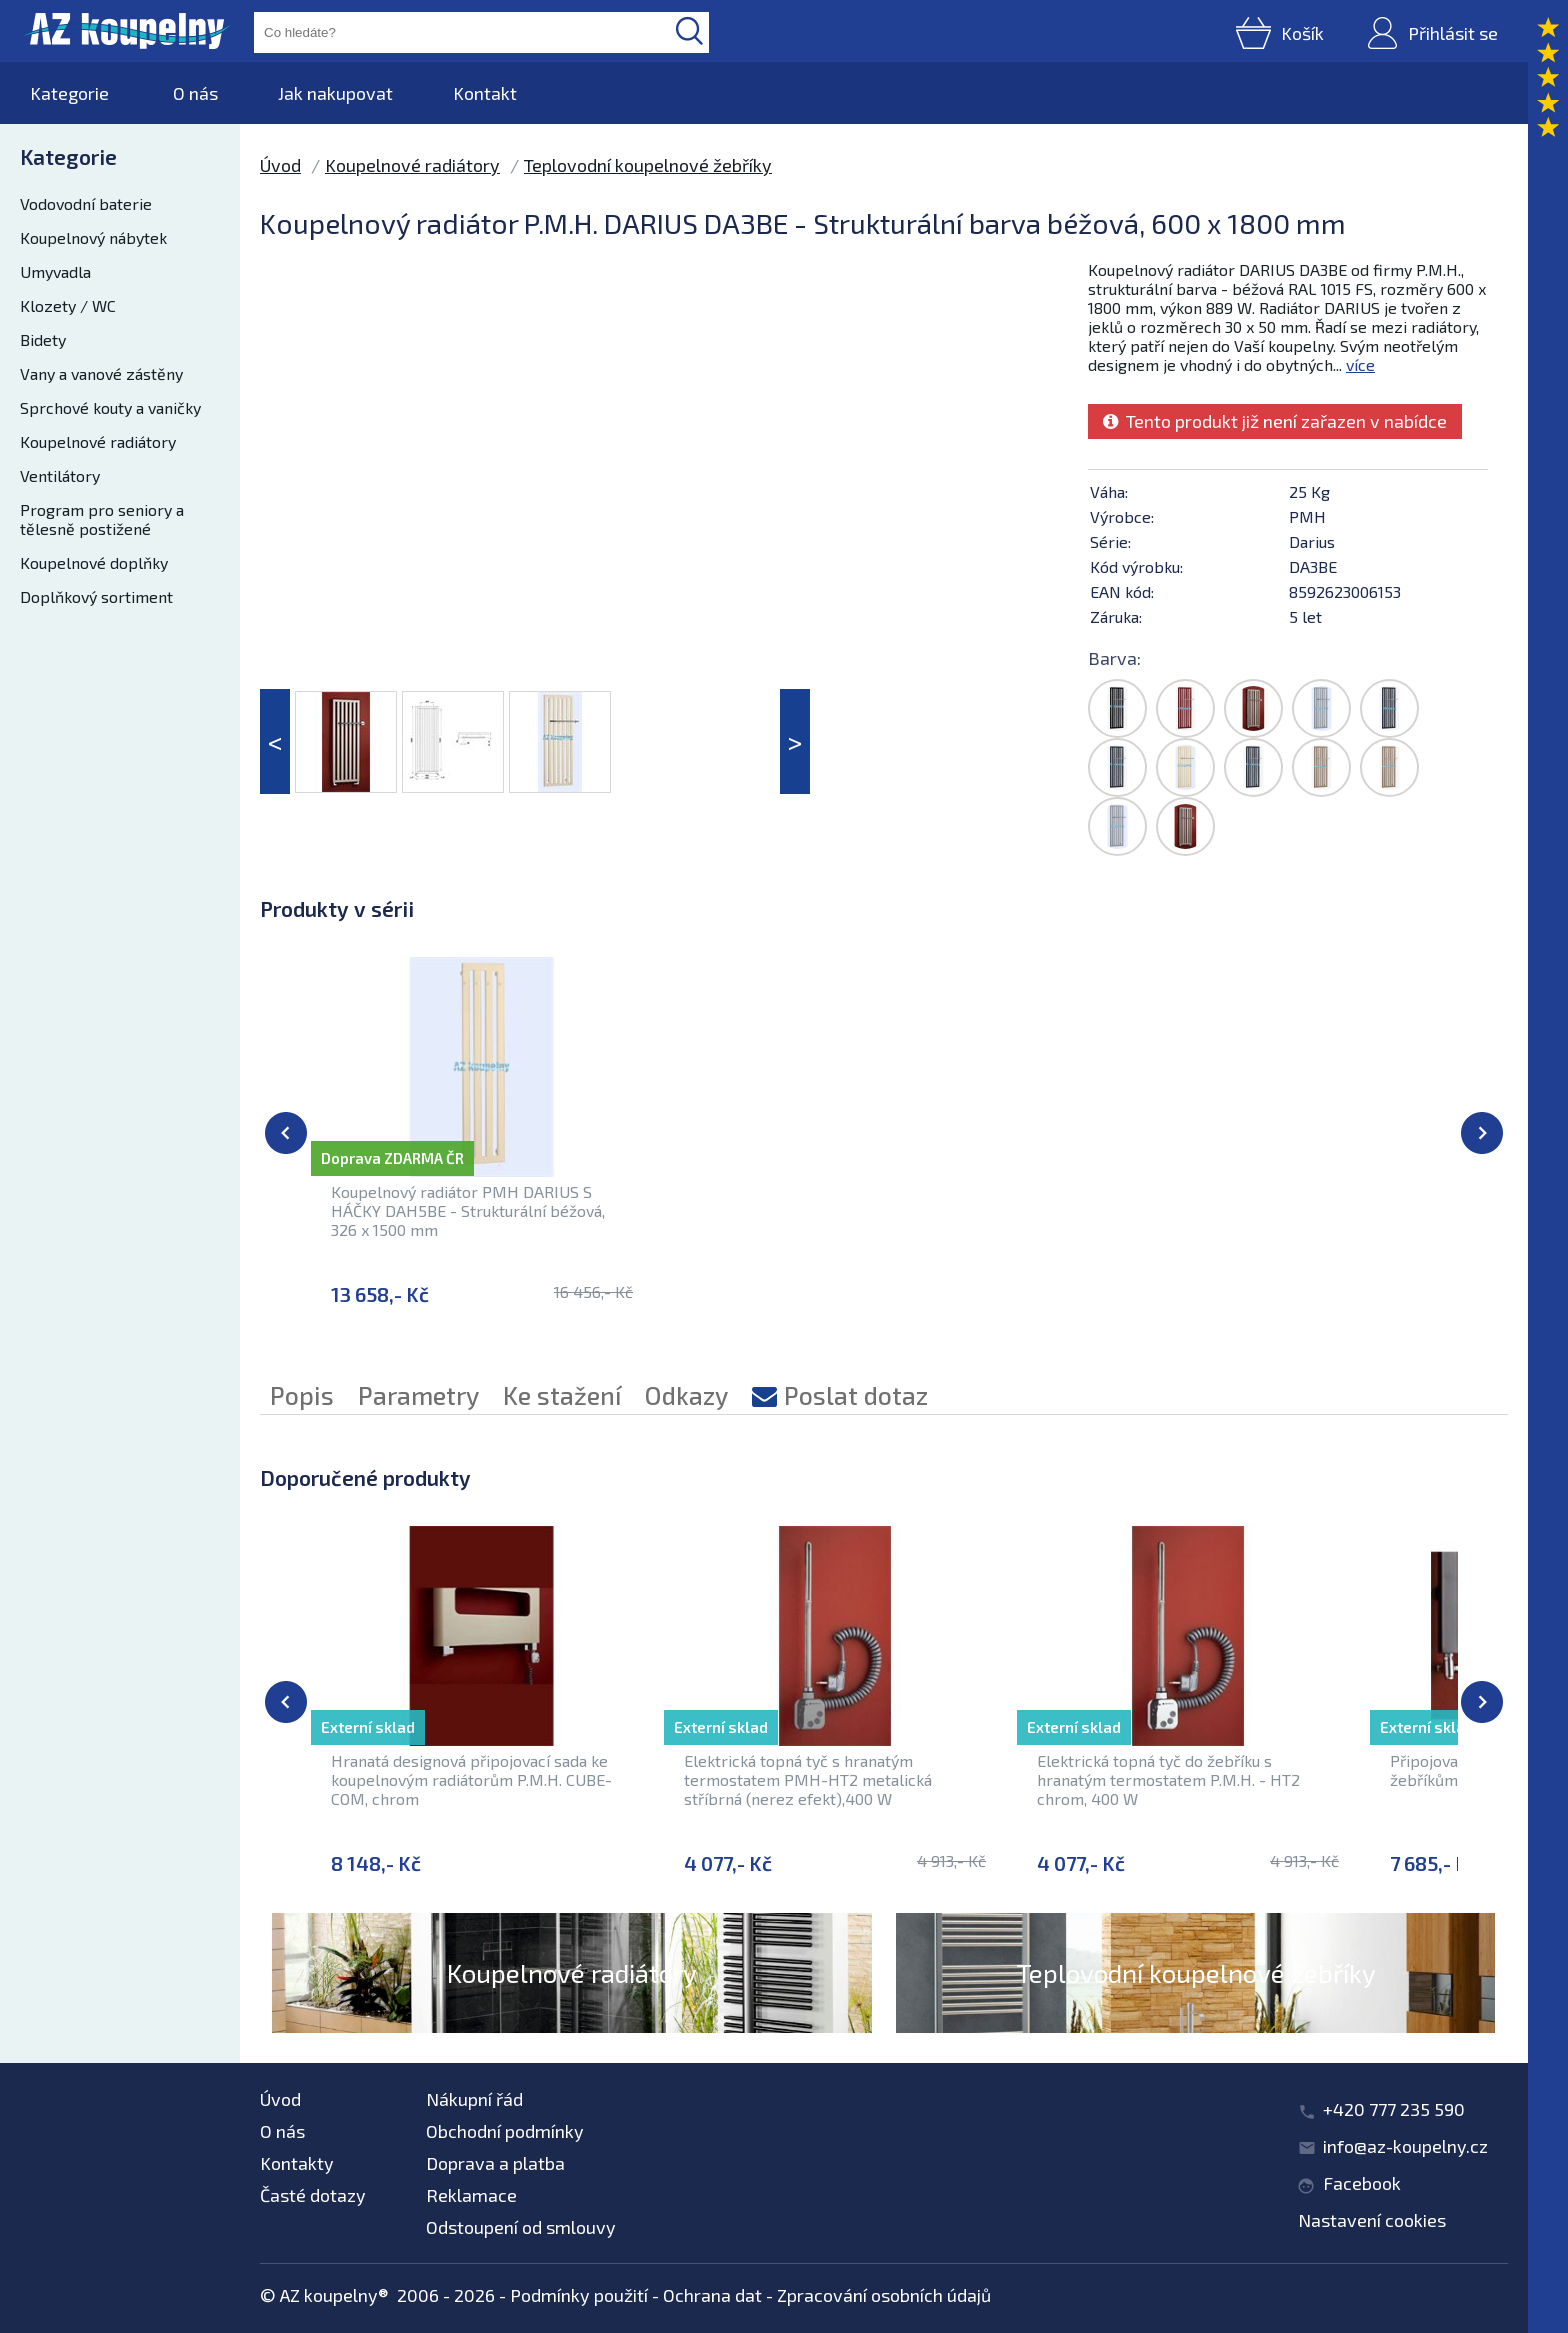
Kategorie (69, 93)
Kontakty (297, 2163)
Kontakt (485, 93)
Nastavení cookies (1372, 2220)
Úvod (280, 165)
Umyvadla (55, 271)
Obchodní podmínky (505, 2131)
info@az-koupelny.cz (1405, 2146)
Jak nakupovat (335, 93)
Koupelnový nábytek (93, 237)
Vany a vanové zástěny (101, 373)
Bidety (43, 339)
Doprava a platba (495, 2163)
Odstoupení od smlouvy (521, 2227)
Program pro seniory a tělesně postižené (102, 519)
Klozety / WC (68, 305)
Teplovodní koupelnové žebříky (648, 165)
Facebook (1362, 2183)
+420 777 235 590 (1394, 2109)
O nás (195, 93)
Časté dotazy (313, 2195)
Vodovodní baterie (86, 203)
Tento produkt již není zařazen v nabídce (1275, 421)
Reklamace (471, 2195)
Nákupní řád (474, 2099)
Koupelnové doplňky (94, 562)
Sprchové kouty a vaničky (110, 407)
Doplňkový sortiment (96, 596)
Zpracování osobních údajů (884, 2295)
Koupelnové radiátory (98, 441)
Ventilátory (60, 475)
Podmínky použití (579, 2295)
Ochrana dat (712, 2295)
